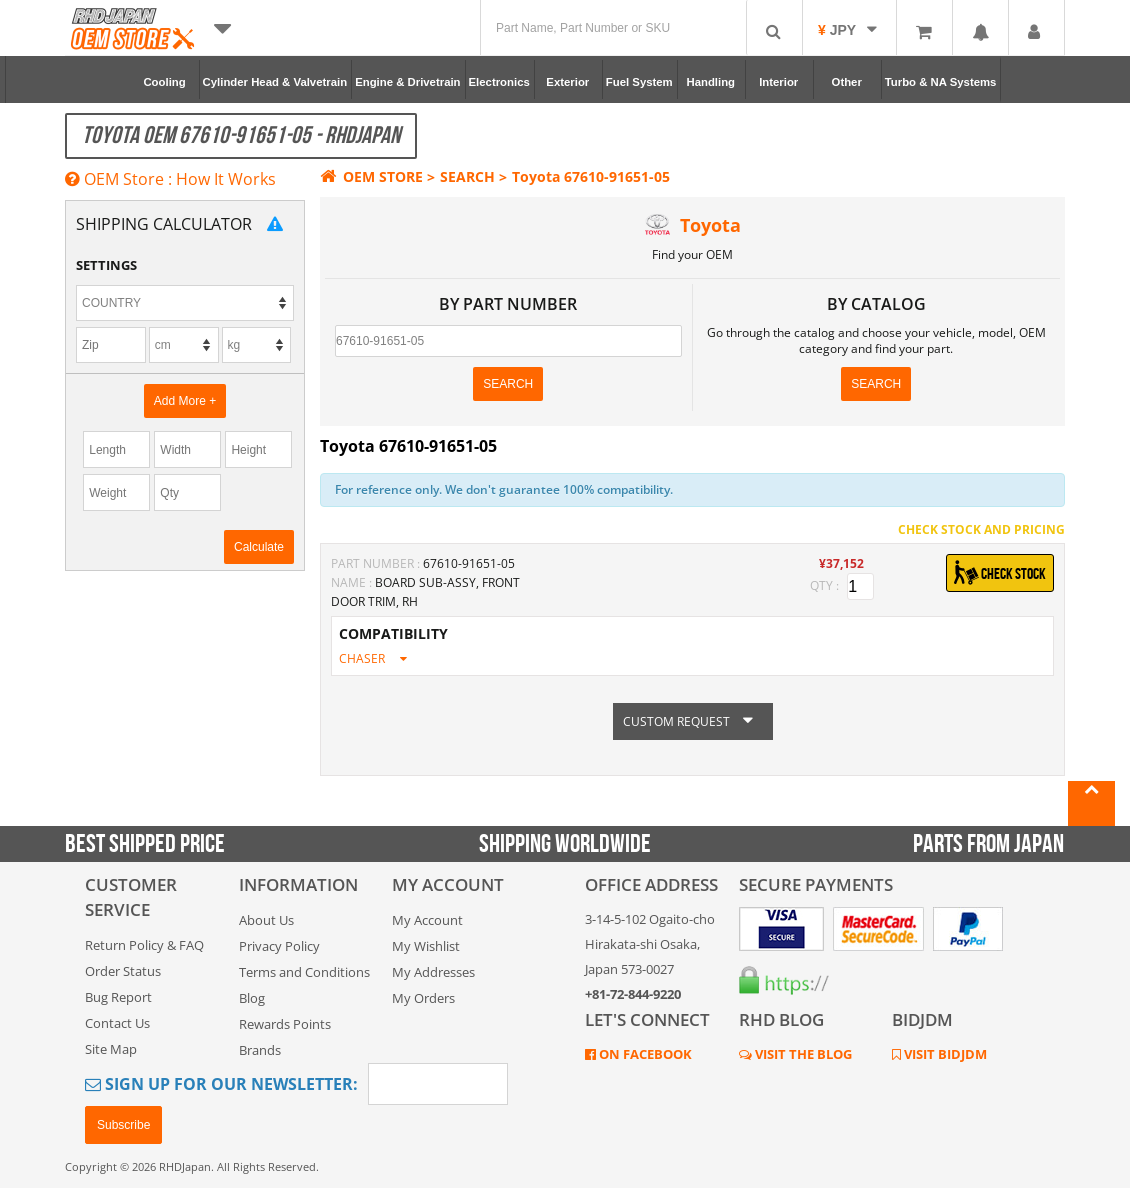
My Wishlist (426, 946)
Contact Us (117, 1023)
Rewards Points (285, 1024)
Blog (252, 998)
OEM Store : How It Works (170, 179)
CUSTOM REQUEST (693, 721)
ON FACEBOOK (644, 1054)
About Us (266, 920)
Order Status (123, 971)
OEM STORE (371, 176)
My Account (427, 920)
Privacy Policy (279, 946)
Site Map (111, 1049)
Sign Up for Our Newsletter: (221, 1084)
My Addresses (433, 972)
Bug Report (118, 997)
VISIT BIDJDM (944, 1054)
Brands (260, 1050)
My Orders (423, 998)
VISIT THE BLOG (802, 1054)
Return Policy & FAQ (144, 945)
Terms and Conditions (304, 972)
